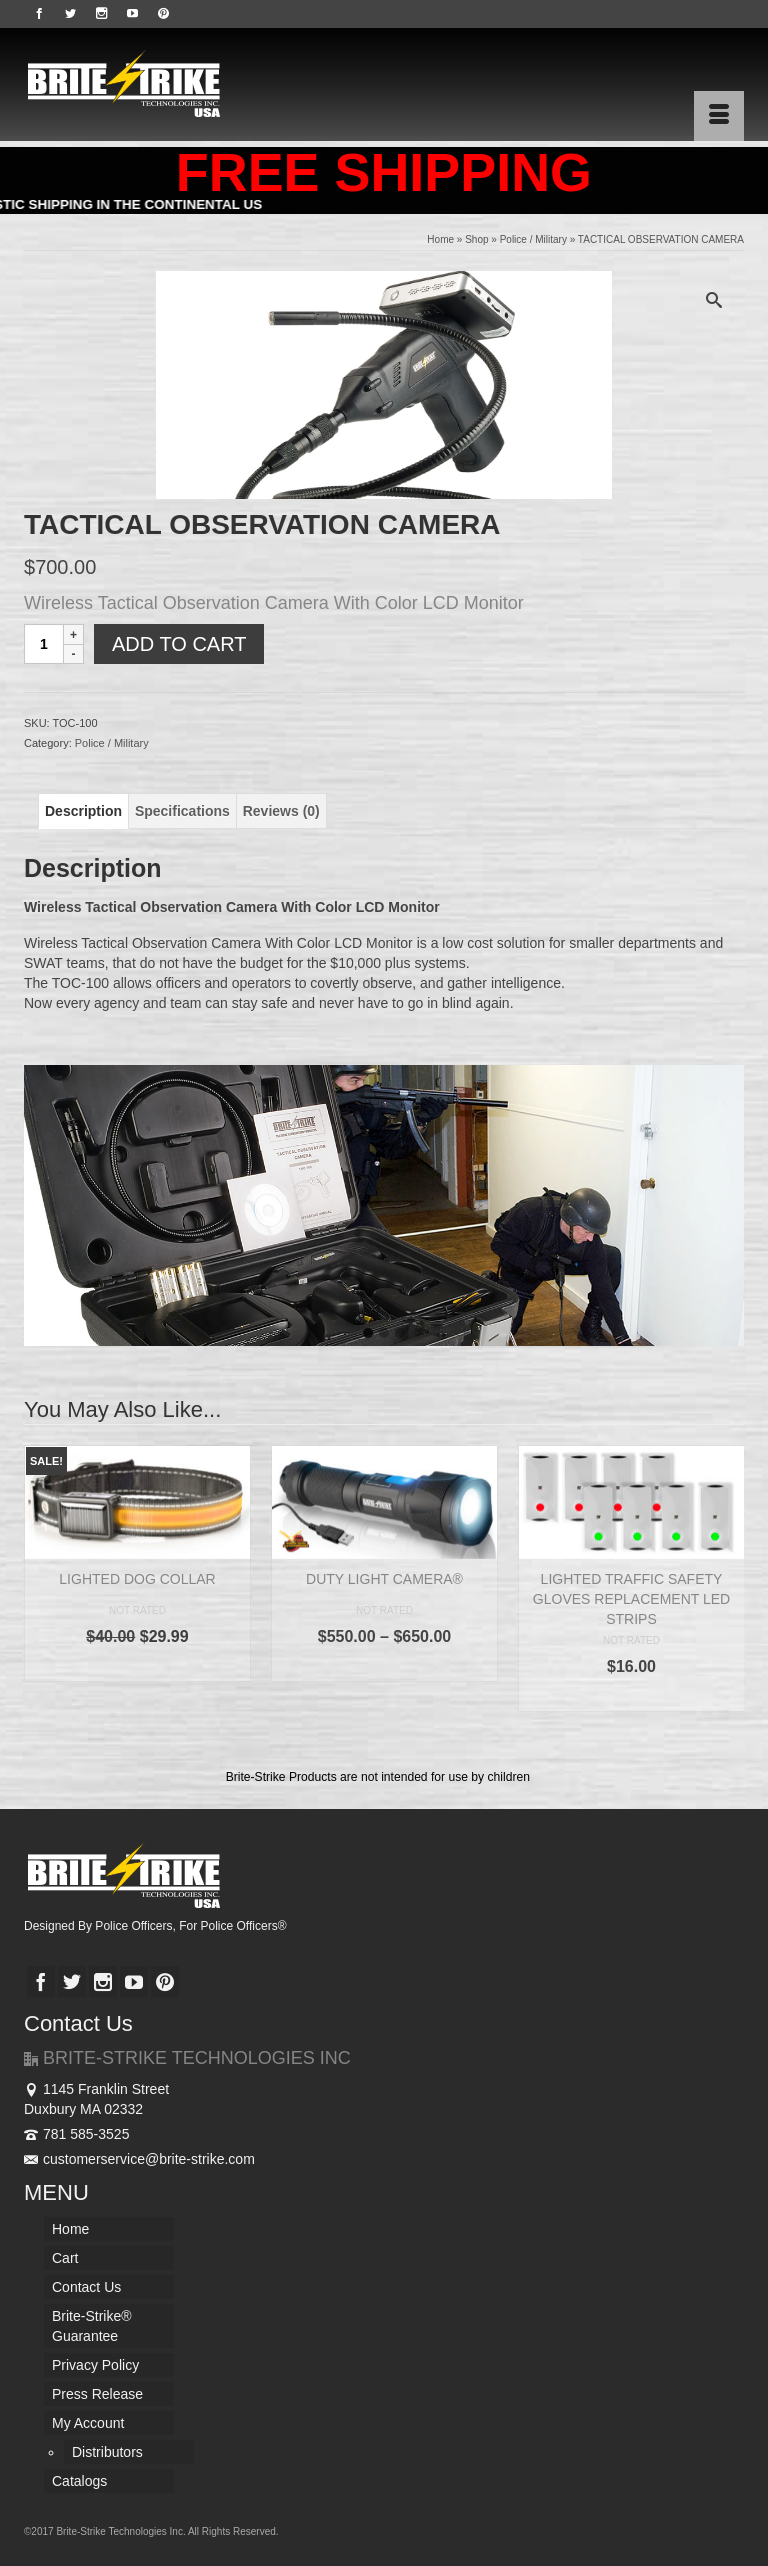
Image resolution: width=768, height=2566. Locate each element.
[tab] (83, 811)
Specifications (182, 811)
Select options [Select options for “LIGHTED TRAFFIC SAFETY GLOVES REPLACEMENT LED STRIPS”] (631, 1696)
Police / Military (112, 743)
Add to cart (179, 644)
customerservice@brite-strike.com (139, 2159)
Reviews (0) (281, 811)
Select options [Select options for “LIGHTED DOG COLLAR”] (137, 1666)
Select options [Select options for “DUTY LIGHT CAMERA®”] (384, 1666)
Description (83, 811)
